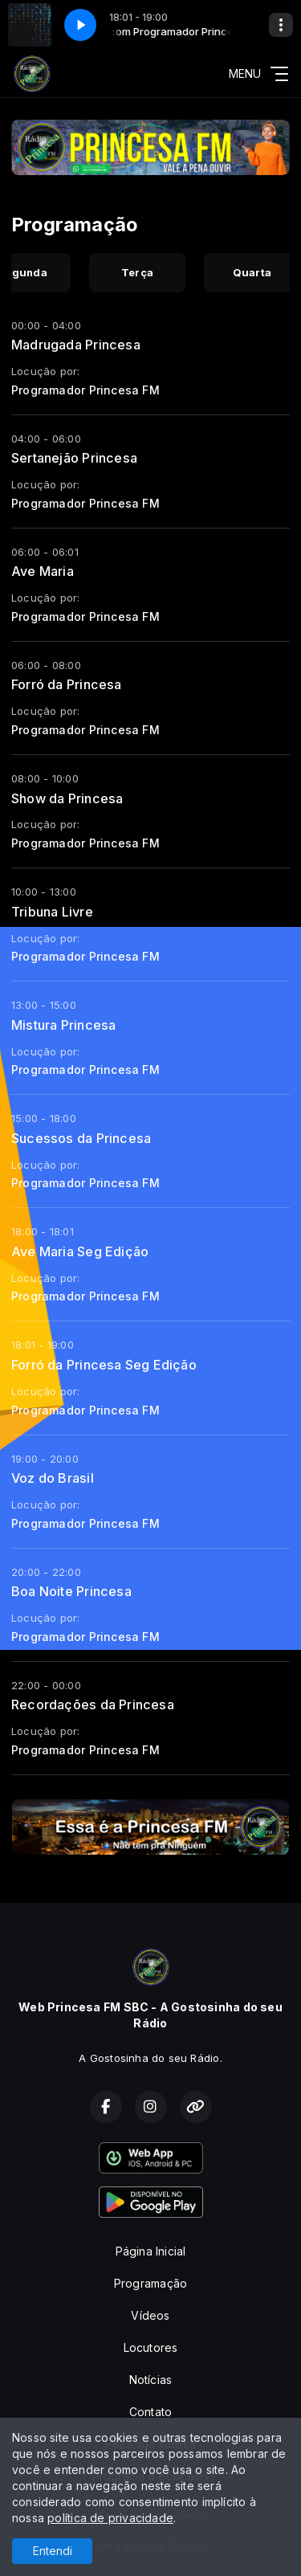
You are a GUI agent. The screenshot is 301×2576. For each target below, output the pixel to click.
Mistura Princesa (63, 1025)
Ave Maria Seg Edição (79, 1251)
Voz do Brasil (52, 1478)
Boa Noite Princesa (71, 1591)
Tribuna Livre (52, 912)
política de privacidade (110, 2518)
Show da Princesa (67, 798)
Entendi (52, 2551)
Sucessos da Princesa (81, 1138)
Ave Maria (42, 571)
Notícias (151, 2379)
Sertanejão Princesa (74, 458)
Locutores (151, 2347)
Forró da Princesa (66, 684)
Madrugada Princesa (75, 345)
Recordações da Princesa (92, 1704)
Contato (150, 2412)
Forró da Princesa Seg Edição (104, 1365)
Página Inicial (151, 2251)
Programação (150, 2283)
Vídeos (150, 2315)
